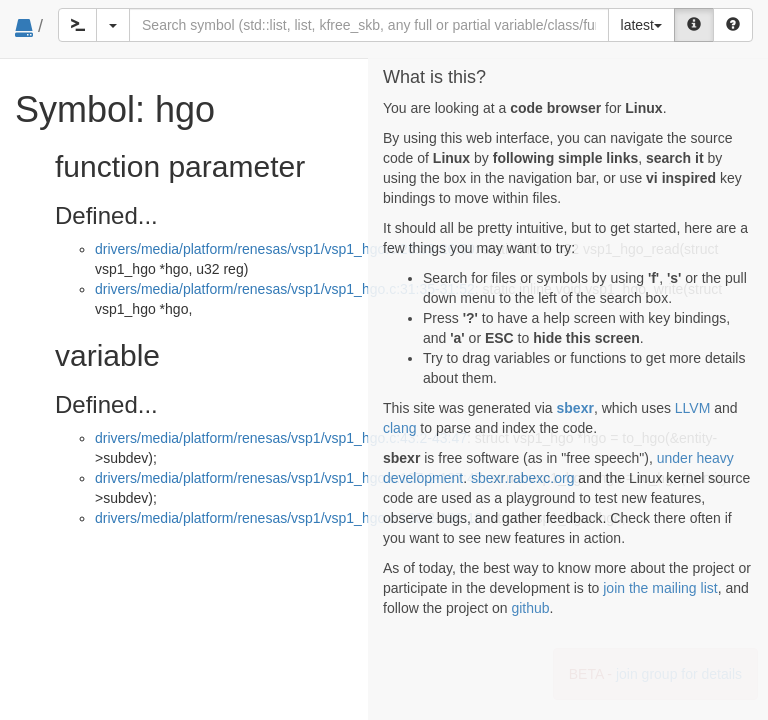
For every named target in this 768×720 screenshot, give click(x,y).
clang (399, 428)
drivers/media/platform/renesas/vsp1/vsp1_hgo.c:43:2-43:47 (281, 438)
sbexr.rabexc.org (523, 478)
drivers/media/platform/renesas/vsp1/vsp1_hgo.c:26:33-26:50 (285, 249)
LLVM (693, 408)
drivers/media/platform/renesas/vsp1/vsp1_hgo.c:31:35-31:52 (285, 289)
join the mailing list (660, 588)
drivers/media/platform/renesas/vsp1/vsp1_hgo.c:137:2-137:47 (289, 478)
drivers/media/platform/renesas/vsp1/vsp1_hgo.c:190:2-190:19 (289, 518)
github (530, 608)
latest (641, 25)
